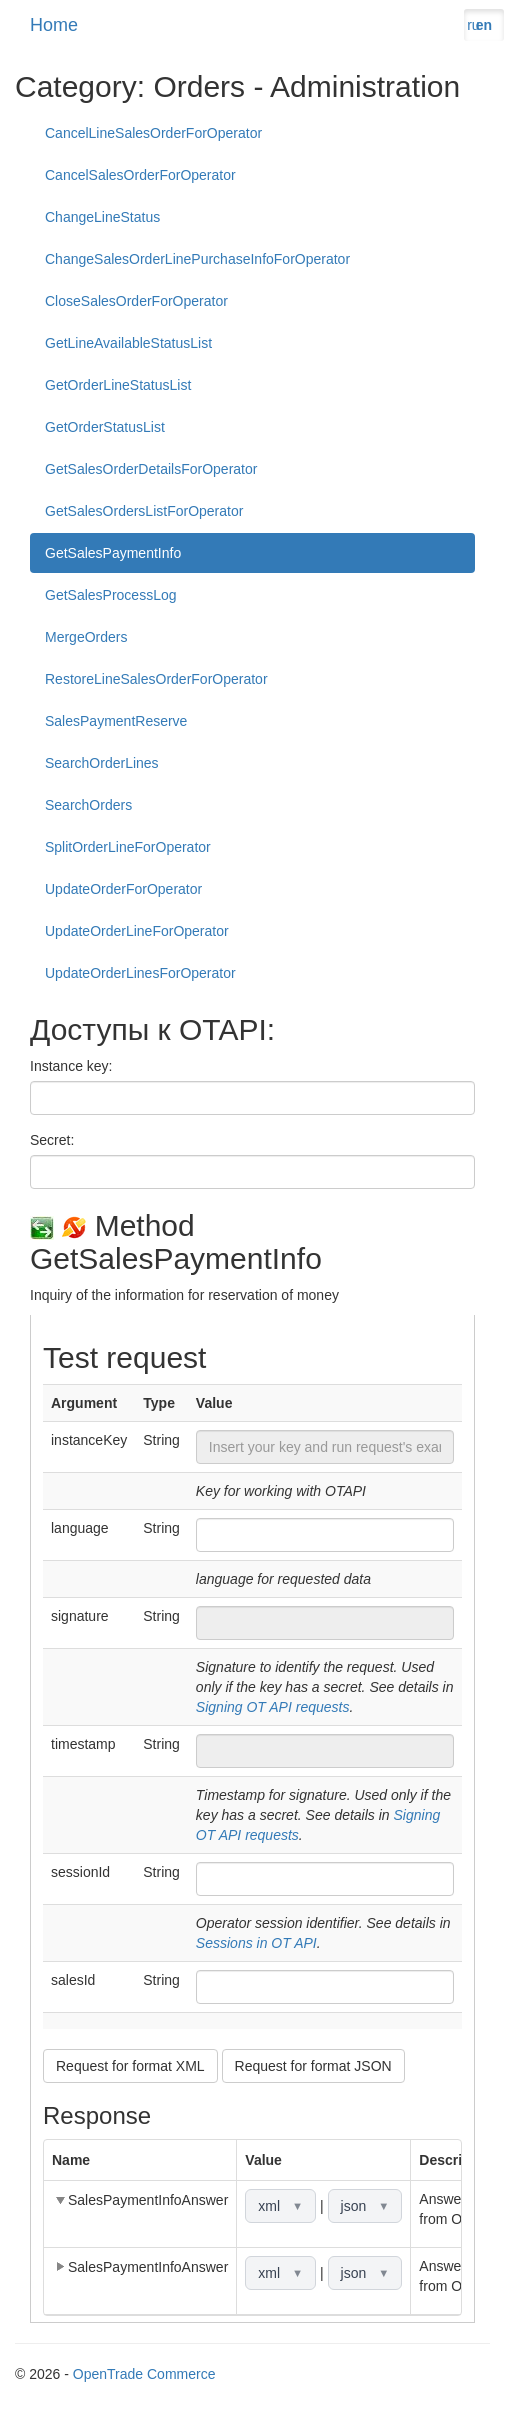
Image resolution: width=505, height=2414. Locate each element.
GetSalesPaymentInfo (113, 553)
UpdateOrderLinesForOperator (140, 973)
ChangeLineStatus (102, 217)
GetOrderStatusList (105, 427)
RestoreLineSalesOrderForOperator (156, 679)
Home (54, 25)
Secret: (52, 1140)
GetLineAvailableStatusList (128, 343)
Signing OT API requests (273, 1707)
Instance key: (71, 1066)
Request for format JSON (313, 2066)
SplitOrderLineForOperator (128, 847)
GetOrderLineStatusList (118, 385)
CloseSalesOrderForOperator (136, 301)
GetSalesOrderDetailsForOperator (151, 469)
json (365, 2206)
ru (473, 25)
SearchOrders (88, 805)
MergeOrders (86, 637)
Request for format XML (130, 2066)
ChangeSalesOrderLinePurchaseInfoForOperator (197, 259)
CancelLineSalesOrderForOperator (153, 133)
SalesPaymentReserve (116, 721)
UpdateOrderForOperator (123, 889)
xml (280, 2206)
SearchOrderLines (102, 763)
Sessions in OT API (256, 1943)
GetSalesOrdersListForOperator (144, 511)
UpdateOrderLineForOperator (137, 931)
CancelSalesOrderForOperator (140, 175)
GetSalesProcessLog (111, 595)
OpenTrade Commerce (144, 2374)
